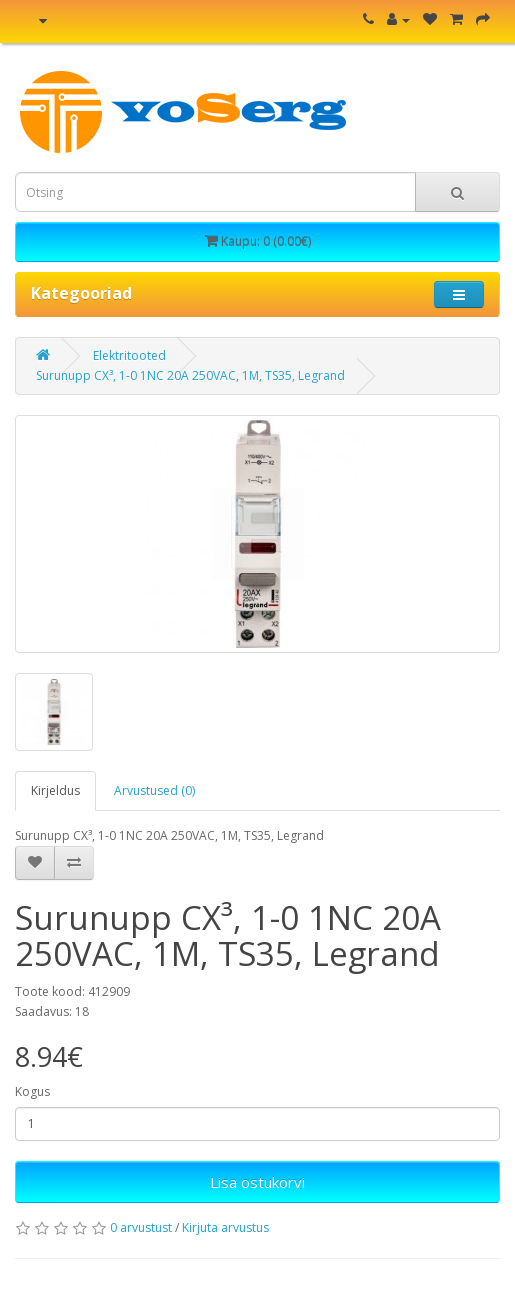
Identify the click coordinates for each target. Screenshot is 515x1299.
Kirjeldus (55, 790)
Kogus (32, 1091)
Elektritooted (129, 355)
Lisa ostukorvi (257, 1182)
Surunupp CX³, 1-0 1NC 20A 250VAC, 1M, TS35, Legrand (190, 375)
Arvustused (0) (154, 790)
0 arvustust (141, 1227)
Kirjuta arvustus (225, 1227)
